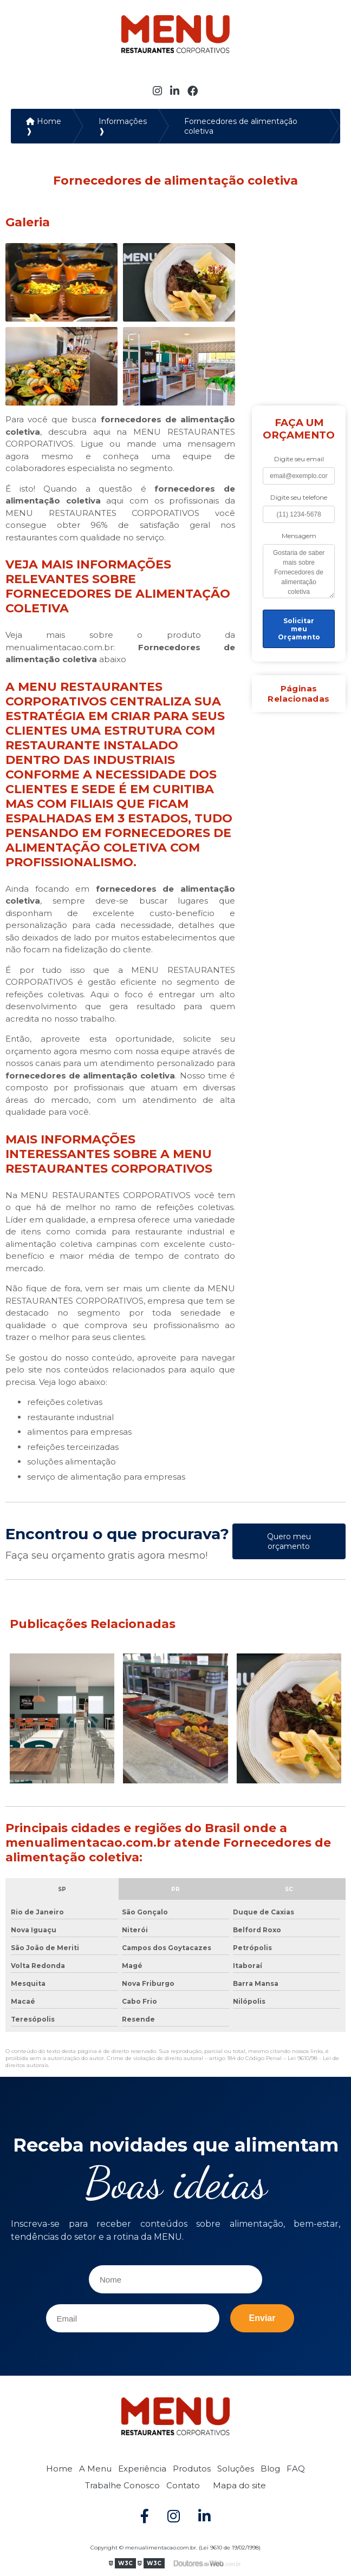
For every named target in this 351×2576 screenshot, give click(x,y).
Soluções (235, 2468)
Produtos (192, 2468)
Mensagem (299, 536)
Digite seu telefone (298, 497)
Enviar (262, 2318)
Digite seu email (299, 459)
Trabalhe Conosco (122, 2485)
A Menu (95, 2468)
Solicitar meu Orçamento (299, 629)
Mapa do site (239, 2485)
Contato (183, 2485)
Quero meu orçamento (289, 1541)
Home (59, 2468)
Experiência (142, 2468)
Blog (270, 2468)
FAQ (296, 2468)
